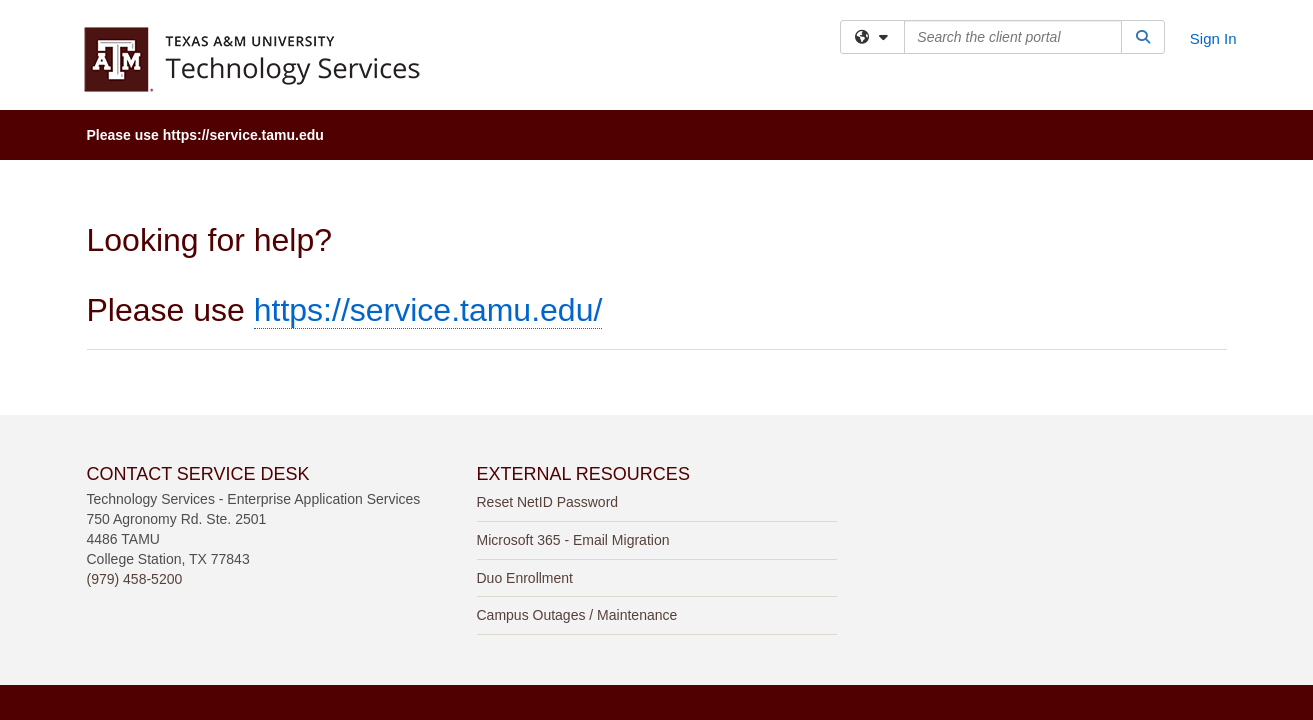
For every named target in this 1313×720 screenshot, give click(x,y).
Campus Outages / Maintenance (577, 455)
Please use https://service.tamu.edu (205, 135)
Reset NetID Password (548, 342)
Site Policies (840, 573)
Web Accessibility (690, 573)
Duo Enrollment (525, 418)
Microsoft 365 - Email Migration (573, 380)
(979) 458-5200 (135, 419)
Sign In (1213, 38)
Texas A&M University (505, 573)
